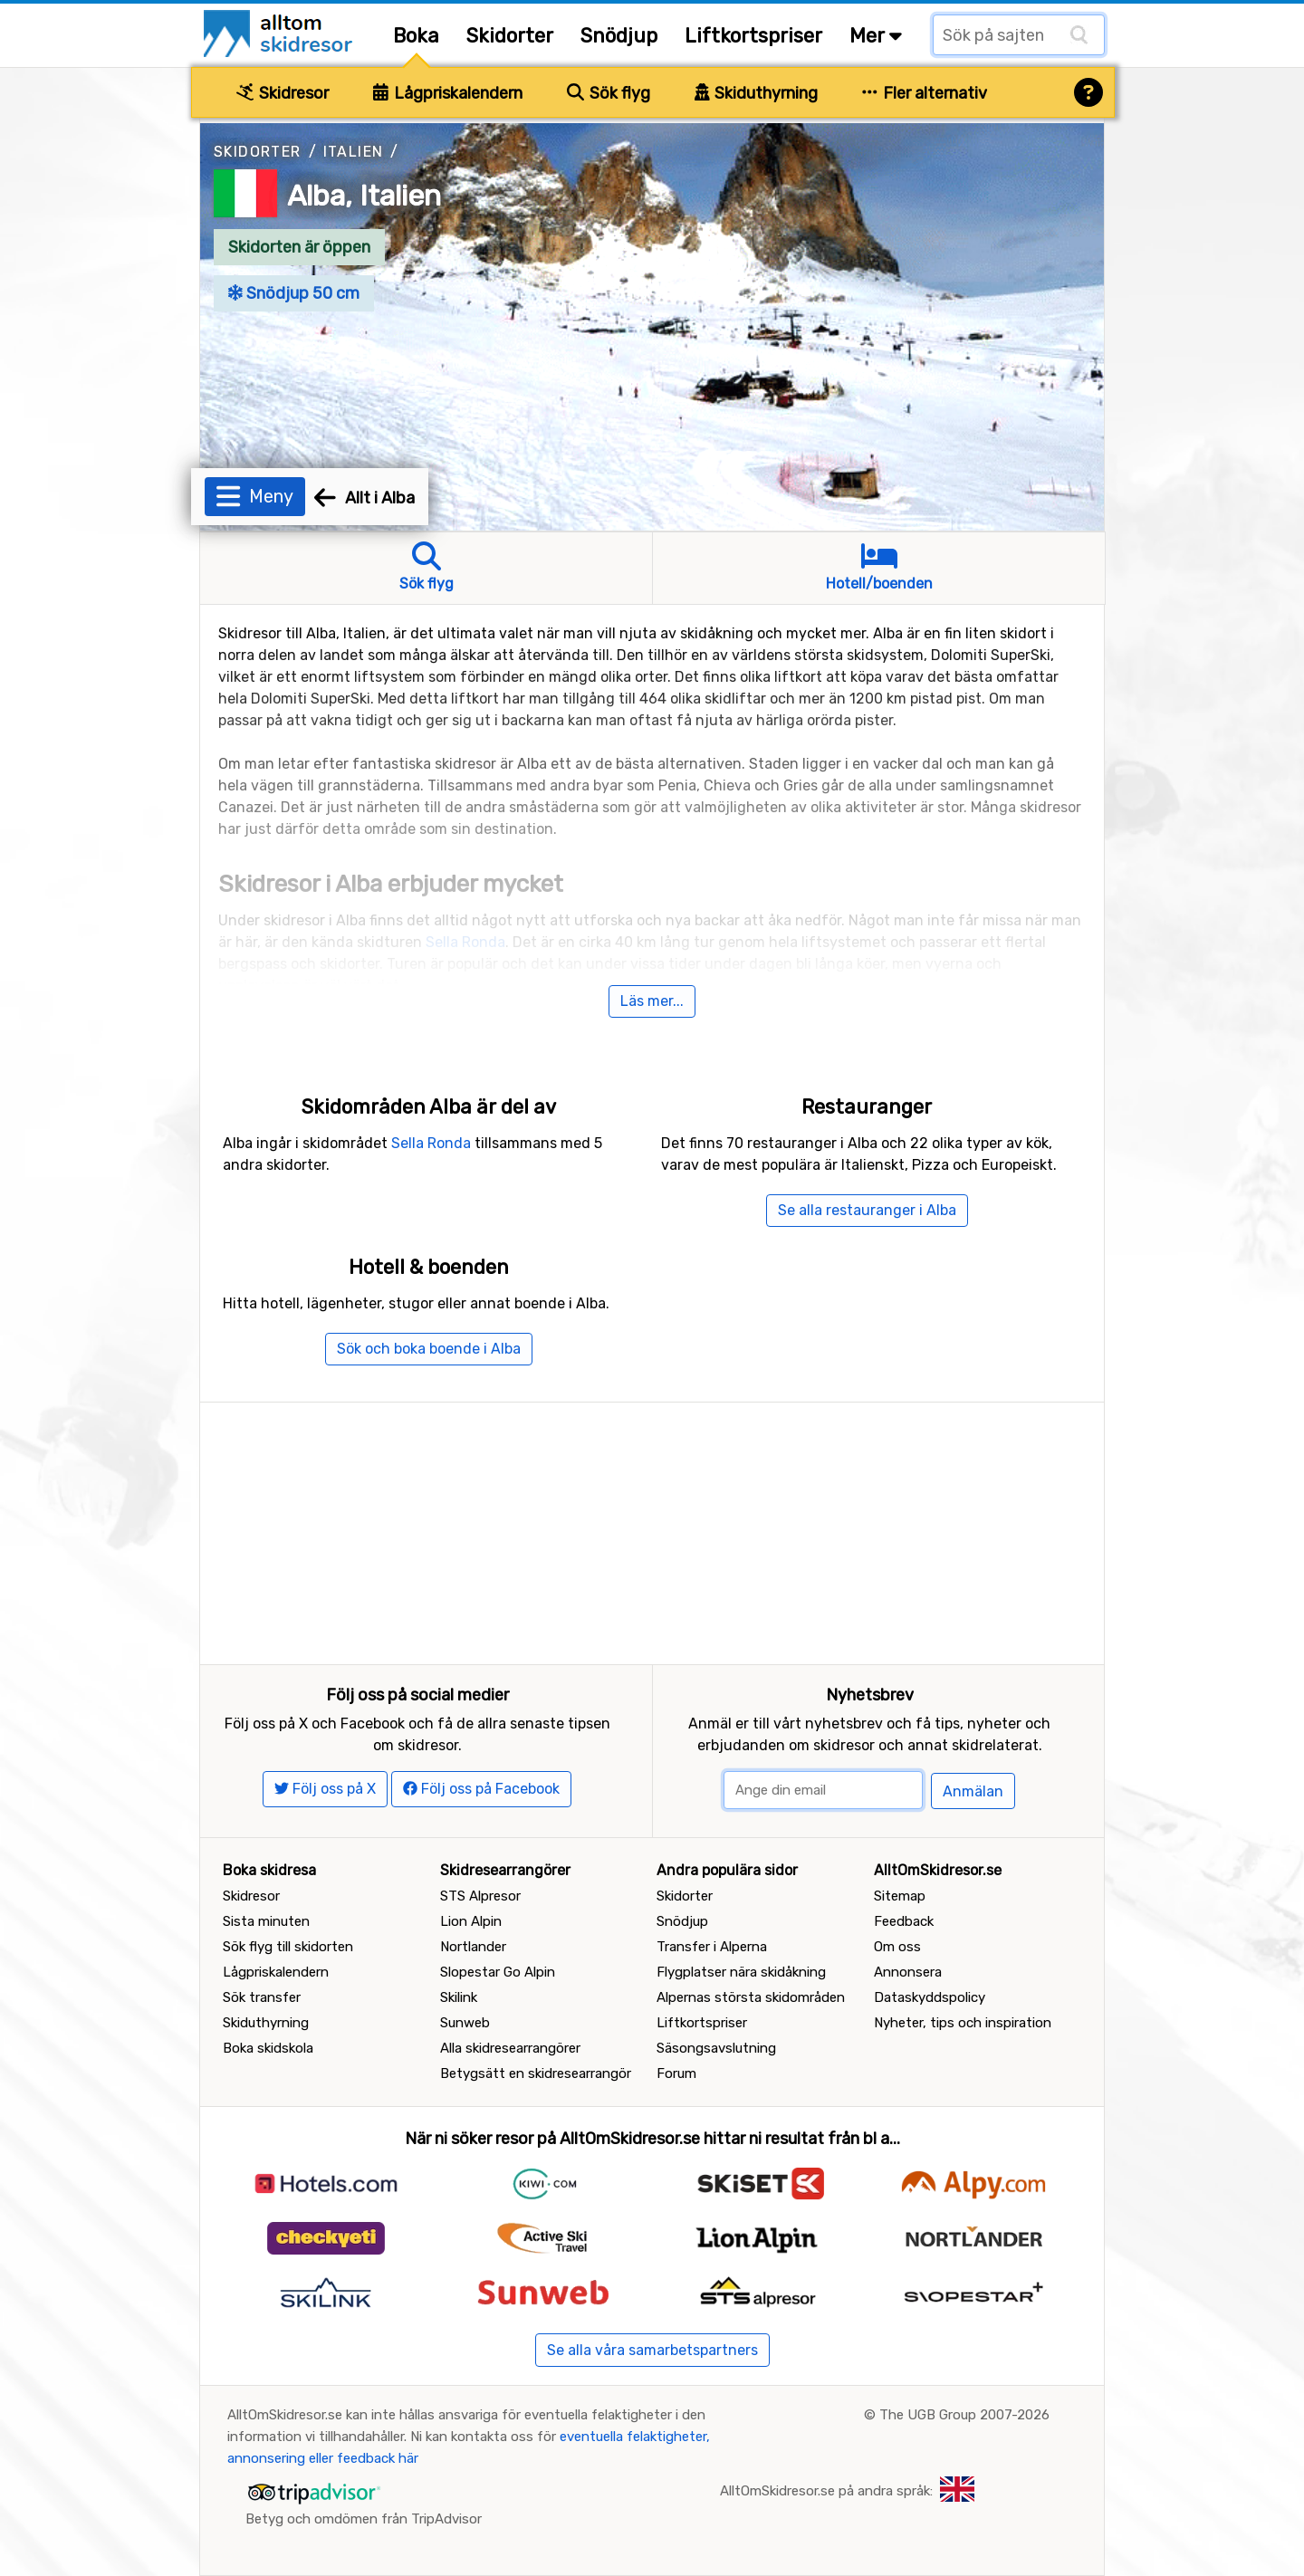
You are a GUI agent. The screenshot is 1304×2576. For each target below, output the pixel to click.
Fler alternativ (924, 93)
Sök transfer (262, 1997)
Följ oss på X (325, 1788)
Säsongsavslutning (716, 2048)
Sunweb (465, 2023)
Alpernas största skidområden (751, 1997)
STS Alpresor (480, 1896)
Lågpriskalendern (448, 93)
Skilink (458, 1997)
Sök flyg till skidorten (288, 1947)
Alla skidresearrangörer (510, 2048)
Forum (676, 2073)
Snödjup (618, 36)
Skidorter (509, 36)
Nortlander (473, 1947)
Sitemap (899, 1896)
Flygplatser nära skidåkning (741, 1972)
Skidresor (282, 93)
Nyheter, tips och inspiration (962, 2023)
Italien (353, 151)
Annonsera (908, 1972)
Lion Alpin (471, 1921)
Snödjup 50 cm (294, 293)
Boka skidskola (268, 2048)
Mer (875, 36)
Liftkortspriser (753, 36)
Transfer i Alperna (712, 1947)
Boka (416, 36)
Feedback (904, 1921)
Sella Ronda (465, 942)
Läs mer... (652, 1001)
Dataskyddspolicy (929, 1997)
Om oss (897, 1947)
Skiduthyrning (757, 93)
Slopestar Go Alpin (497, 1972)
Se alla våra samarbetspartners (652, 2350)
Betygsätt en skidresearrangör (535, 2073)
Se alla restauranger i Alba (867, 1210)
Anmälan (973, 1791)
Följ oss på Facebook (481, 1788)
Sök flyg (608, 93)
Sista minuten (266, 1921)
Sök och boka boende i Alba (429, 1348)
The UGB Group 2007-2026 (964, 2415)
